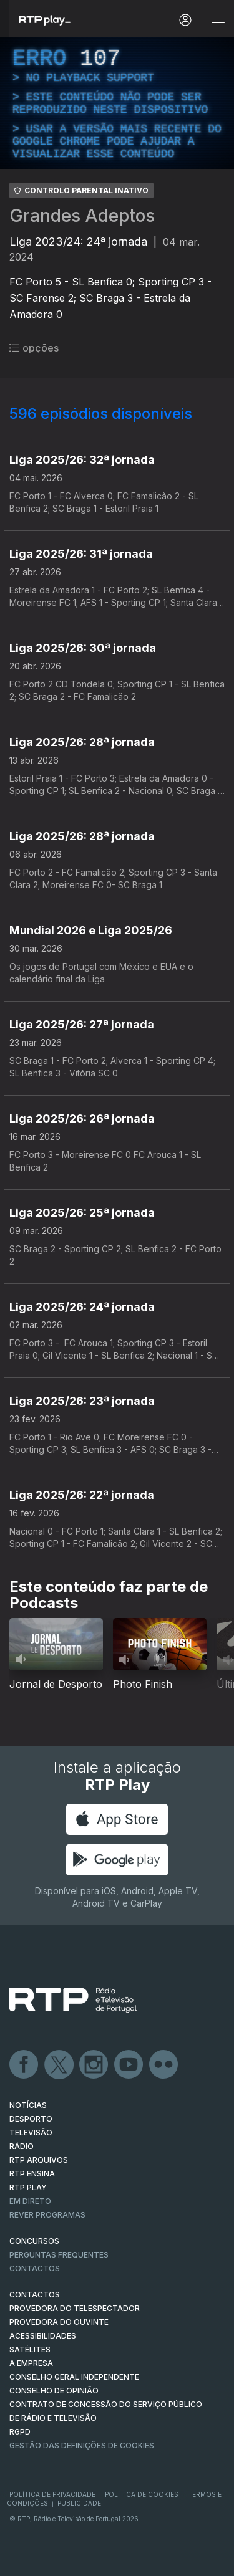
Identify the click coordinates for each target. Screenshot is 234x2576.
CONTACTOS (34, 2294)
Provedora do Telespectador (74, 2308)
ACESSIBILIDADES (42, 2335)
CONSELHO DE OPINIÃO (54, 2390)
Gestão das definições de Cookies (81, 2445)
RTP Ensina (32, 2173)
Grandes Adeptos (82, 215)
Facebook (24, 2065)
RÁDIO (21, 2146)
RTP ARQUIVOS (38, 2160)
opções (34, 348)
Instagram (94, 2065)
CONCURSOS (34, 2241)
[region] (117, 103)
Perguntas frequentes (59, 2254)
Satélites (30, 2349)
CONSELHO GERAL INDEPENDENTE (74, 2377)
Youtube (129, 2065)
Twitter (59, 2065)
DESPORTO (30, 2119)
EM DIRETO (30, 2201)
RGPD (20, 2431)
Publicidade (79, 2503)
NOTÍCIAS (28, 2105)
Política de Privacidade (52, 2494)
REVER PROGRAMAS (47, 2214)
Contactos (34, 2268)
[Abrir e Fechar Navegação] (218, 20)
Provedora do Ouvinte (59, 2322)
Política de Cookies (141, 2494)
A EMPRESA (31, 2363)
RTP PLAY (28, 2187)
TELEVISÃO (30, 2132)
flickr (164, 2065)
